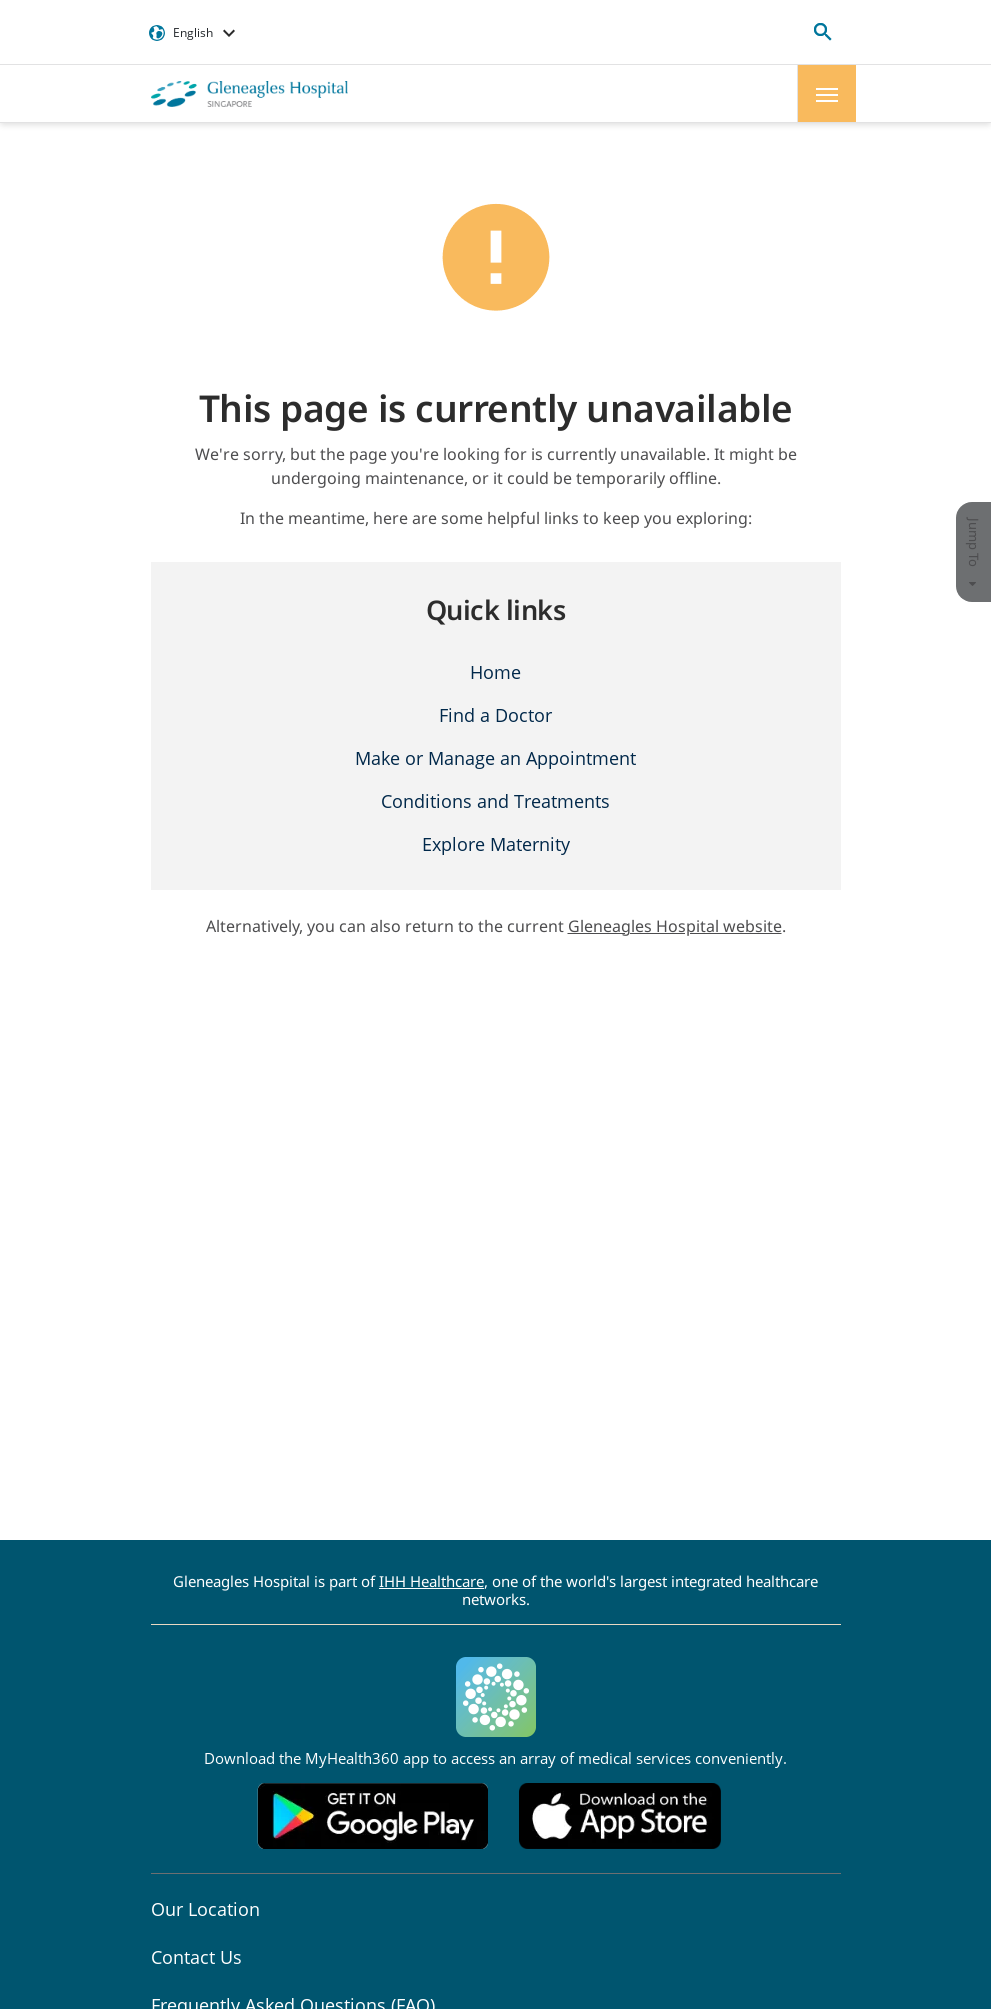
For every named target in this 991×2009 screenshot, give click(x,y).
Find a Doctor (495, 715)
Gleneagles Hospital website (675, 926)
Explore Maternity (496, 844)
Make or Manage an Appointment (495, 758)
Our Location (205, 1909)
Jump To (974, 552)
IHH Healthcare (431, 1581)
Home (495, 672)
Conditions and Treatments (495, 801)
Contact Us (196, 1957)
